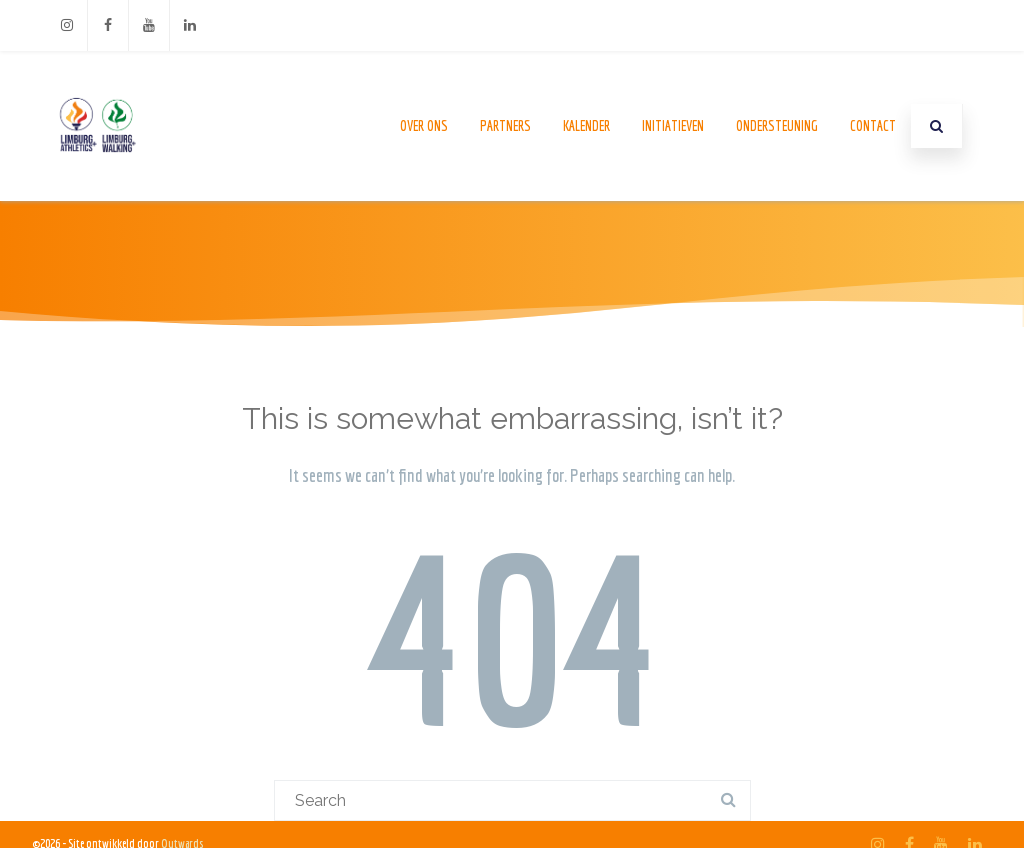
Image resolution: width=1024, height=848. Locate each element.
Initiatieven (673, 126)
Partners (505, 126)
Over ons (424, 126)
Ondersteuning (777, 126)
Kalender (586, 126)
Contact (873, 126)
